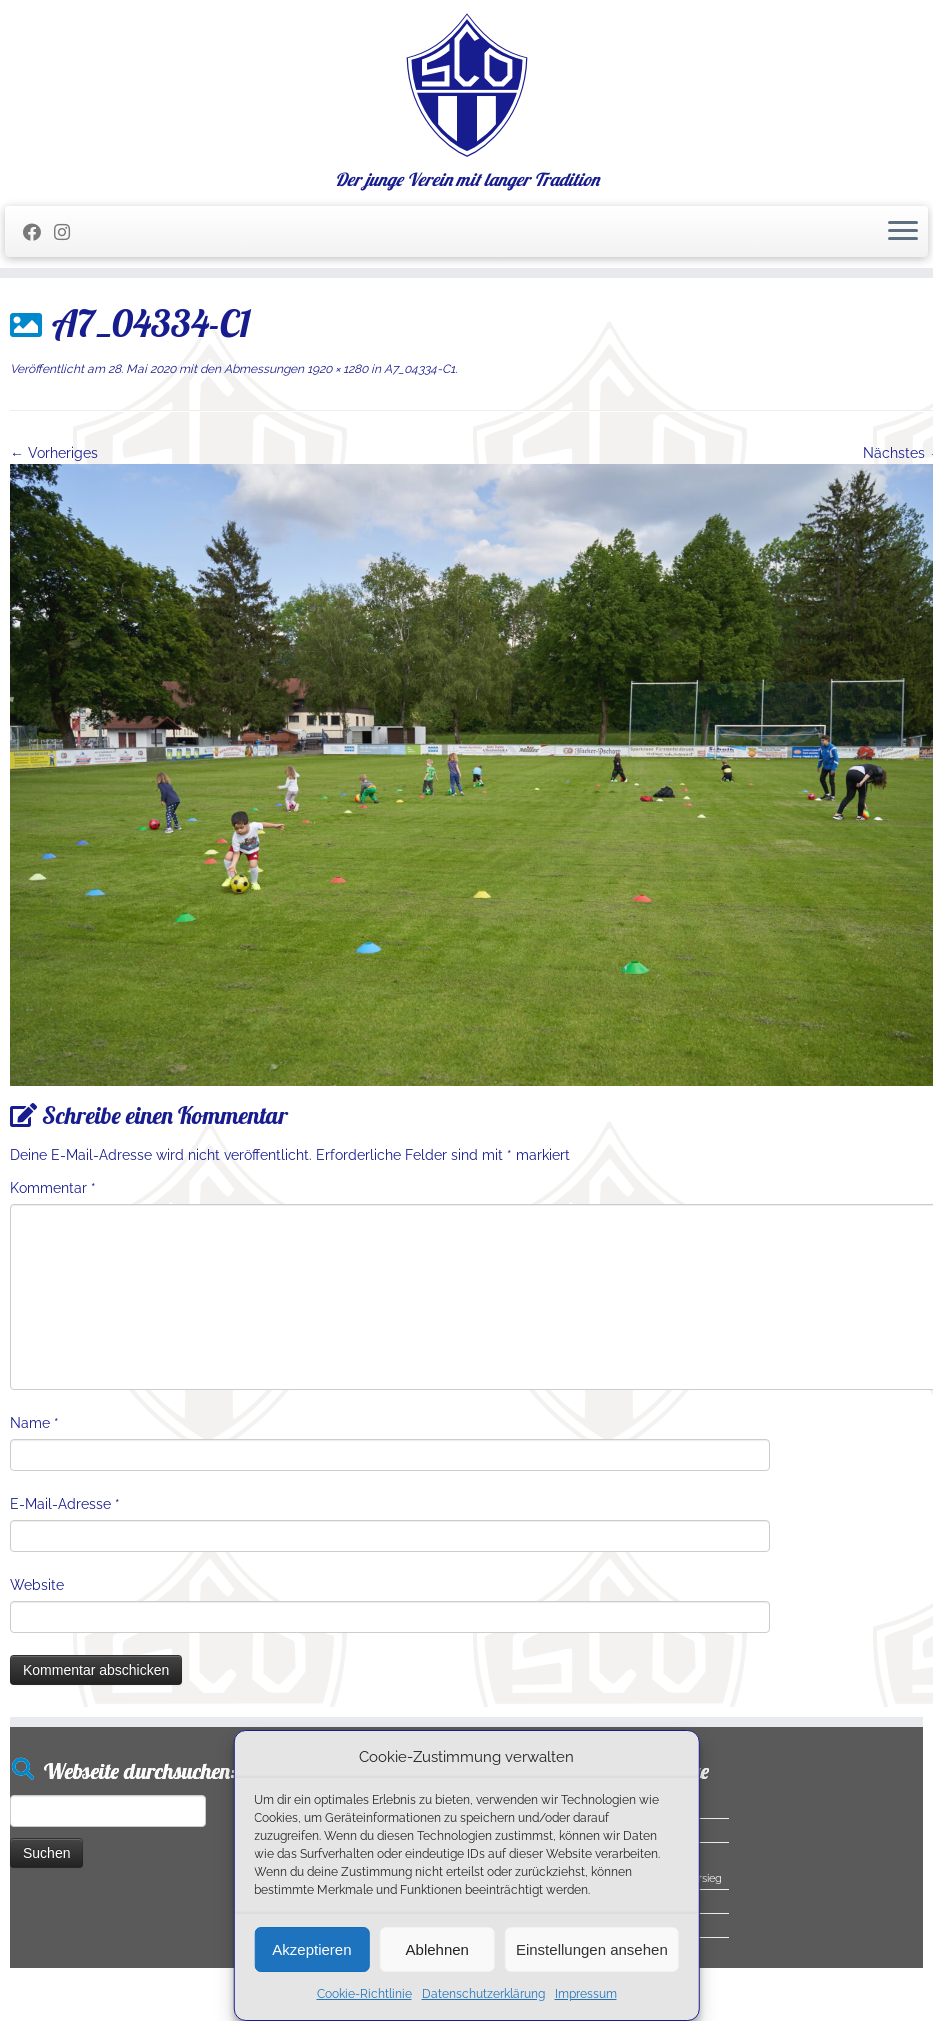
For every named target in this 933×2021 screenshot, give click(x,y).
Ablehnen (437, 1949)
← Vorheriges (54, 453)
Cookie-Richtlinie (364, 1994)
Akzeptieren (311, 1949)
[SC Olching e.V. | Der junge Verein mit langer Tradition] (466, 85)
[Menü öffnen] (903, 232)
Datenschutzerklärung (483, 1994)
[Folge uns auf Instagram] (68, 232)
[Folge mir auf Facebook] (38, 232)
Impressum (586, 1994)
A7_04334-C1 (418, 369)
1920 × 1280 (336, 369)
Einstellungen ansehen (592, 1949)
